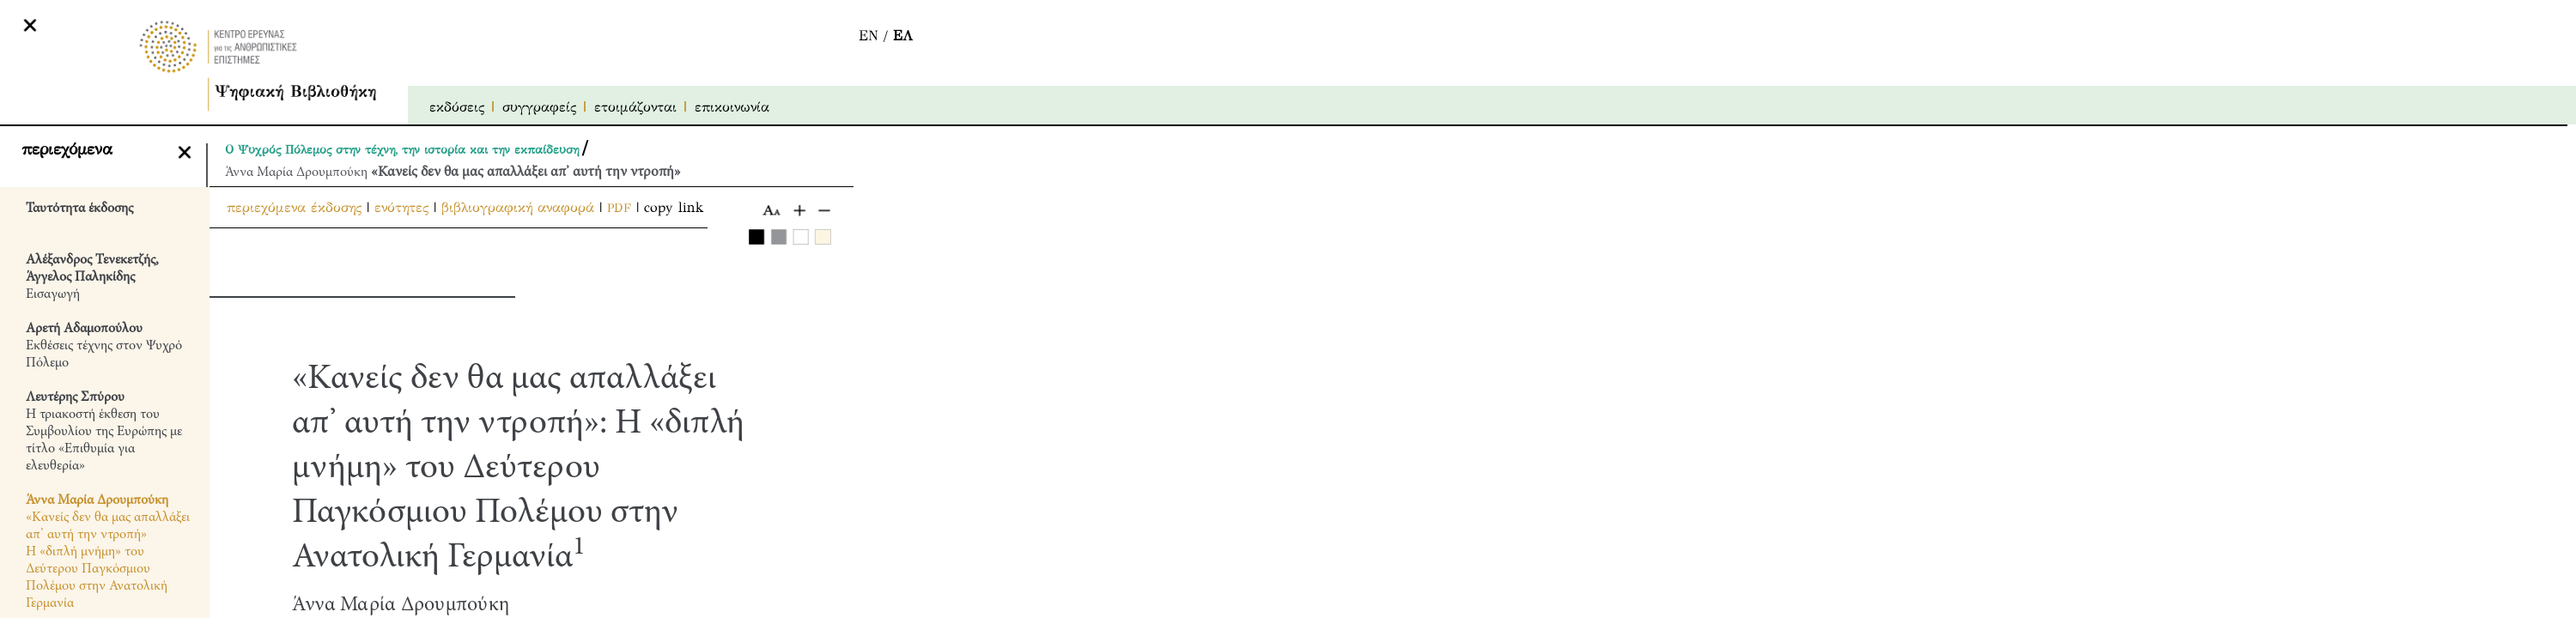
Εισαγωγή (92, 277)
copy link (673, 207)
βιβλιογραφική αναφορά (517, 207)
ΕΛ (903, 36)
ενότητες (401, 207)
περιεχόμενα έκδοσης (294, 207)
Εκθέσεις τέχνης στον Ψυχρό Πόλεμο (104, 346)
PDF (619, 207)
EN (868, 36)
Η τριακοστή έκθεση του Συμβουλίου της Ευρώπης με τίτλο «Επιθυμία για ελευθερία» (104, 432)
